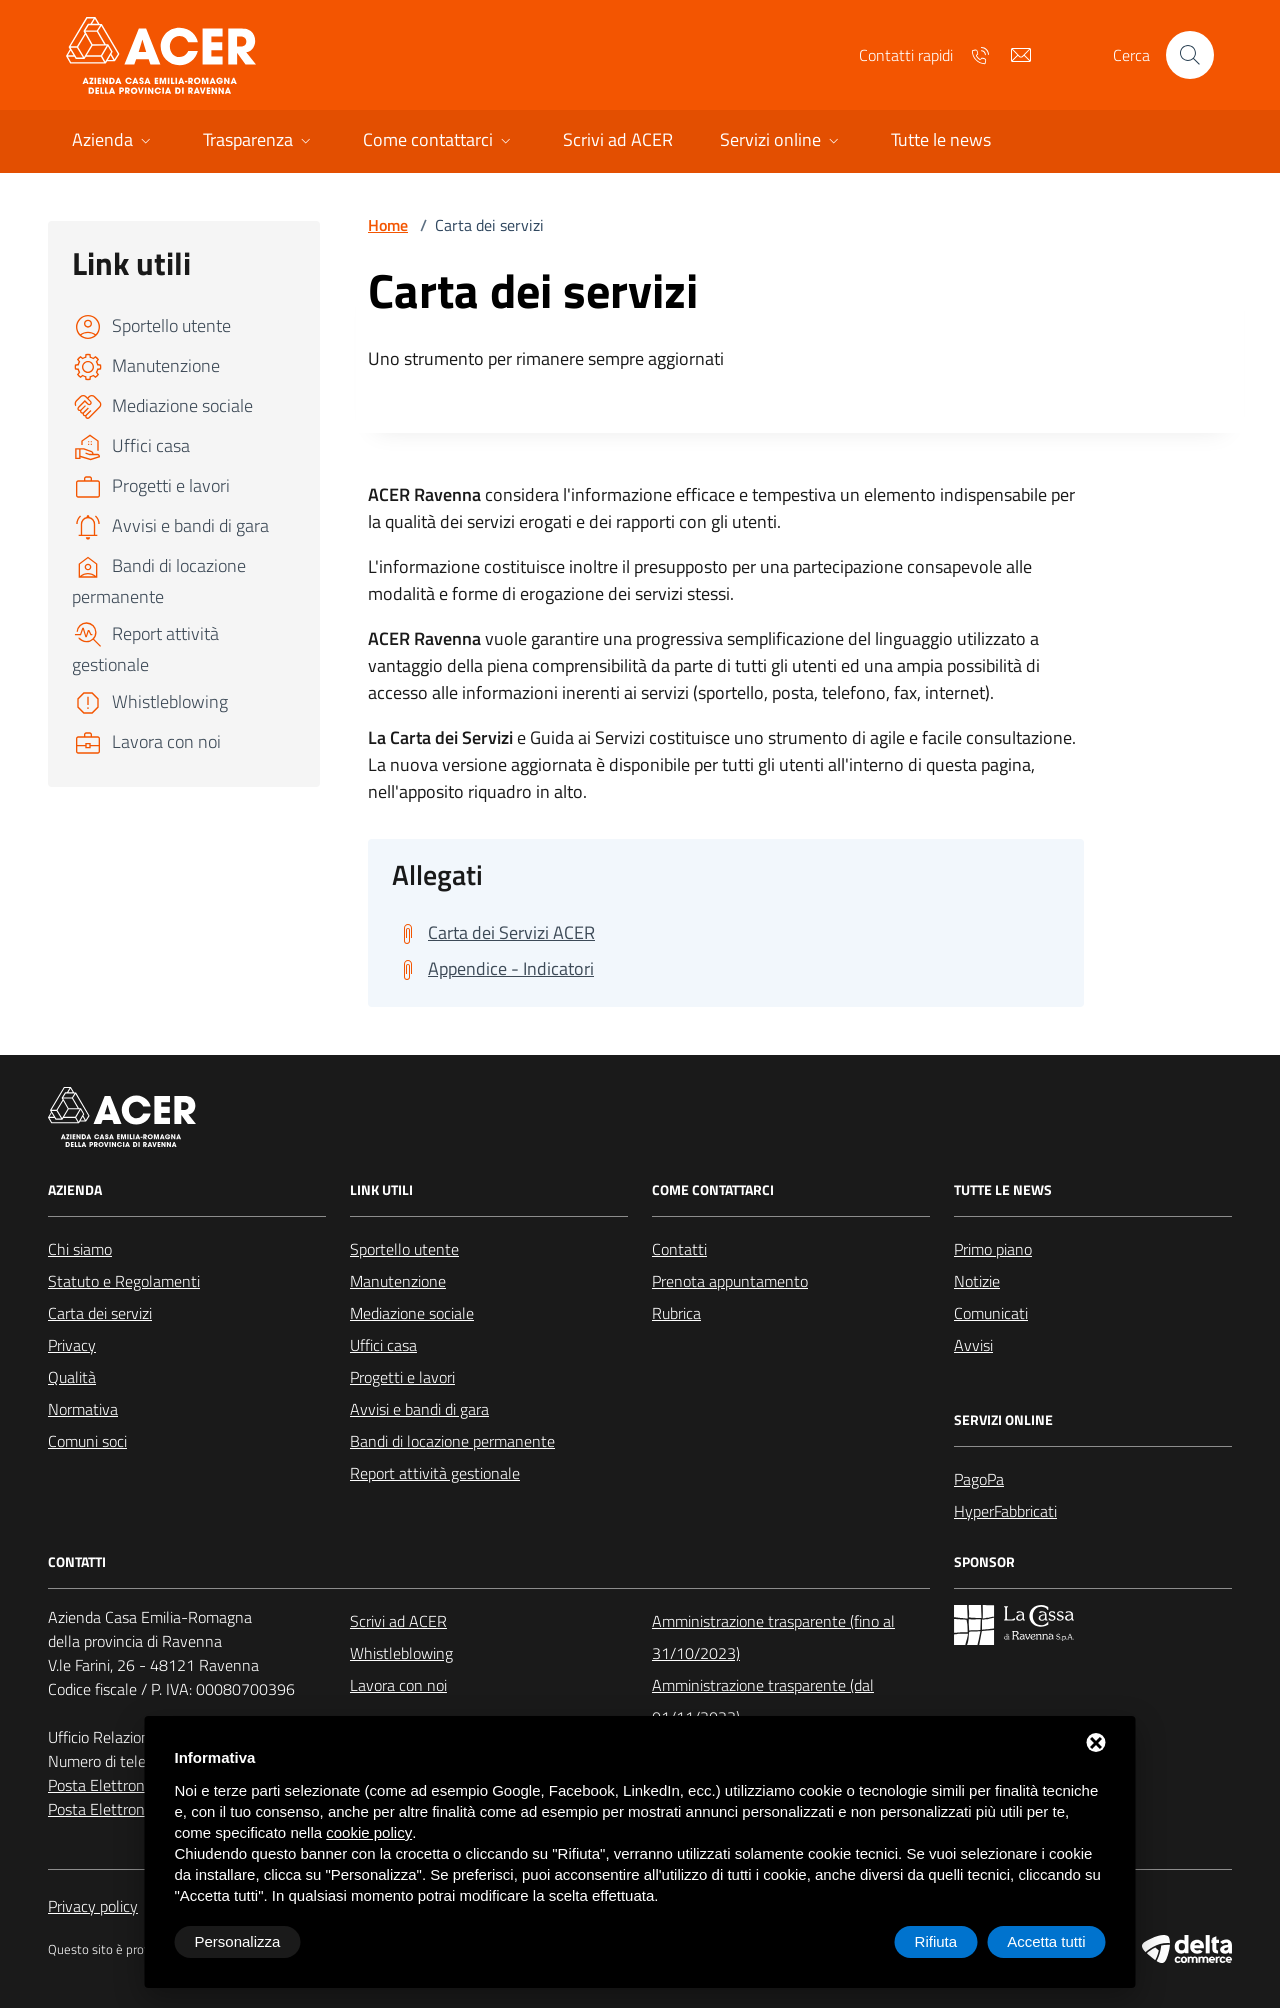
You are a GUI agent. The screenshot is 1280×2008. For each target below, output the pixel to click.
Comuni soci (87, 1441)
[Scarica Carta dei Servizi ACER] (493, 933)
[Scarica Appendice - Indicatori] (493, 969)
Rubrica (676, 1313)
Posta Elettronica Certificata (141, 1809)
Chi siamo (80, 1249)
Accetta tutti (1046, 1941)
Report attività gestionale (435, 1473)
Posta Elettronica (105, 1785)
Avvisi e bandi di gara (419, 1409)
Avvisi (973, 1345)
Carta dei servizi (100, 1313)
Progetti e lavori (402, 1377)
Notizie (977, 1281)
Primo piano (993, 1249)
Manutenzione (398, 1281)
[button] (113, 141)
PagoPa (979, 1479)
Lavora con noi (398, 1685)
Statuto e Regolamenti (124, 1281)
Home (388, 225)
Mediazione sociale (412, 1313)
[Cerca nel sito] (1190, 55)
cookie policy (369, 1832)
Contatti (679, 1249)
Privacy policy (93, 1906)
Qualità (72, 1377)
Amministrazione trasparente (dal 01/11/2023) (763, 1701)
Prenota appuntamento (730, 1281)
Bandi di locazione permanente (452, 1441)
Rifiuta (936, 1941)
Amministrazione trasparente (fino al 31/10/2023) (773, 1637)
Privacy (72, 1345)
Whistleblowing (401, 1653)
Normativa (83, 1409)
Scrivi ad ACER (398, 1621)
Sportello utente (404, 1249)
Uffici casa (383, 1345)
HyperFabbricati (1005, 1511)
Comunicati (991, 1313)
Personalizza (238, 1941)
